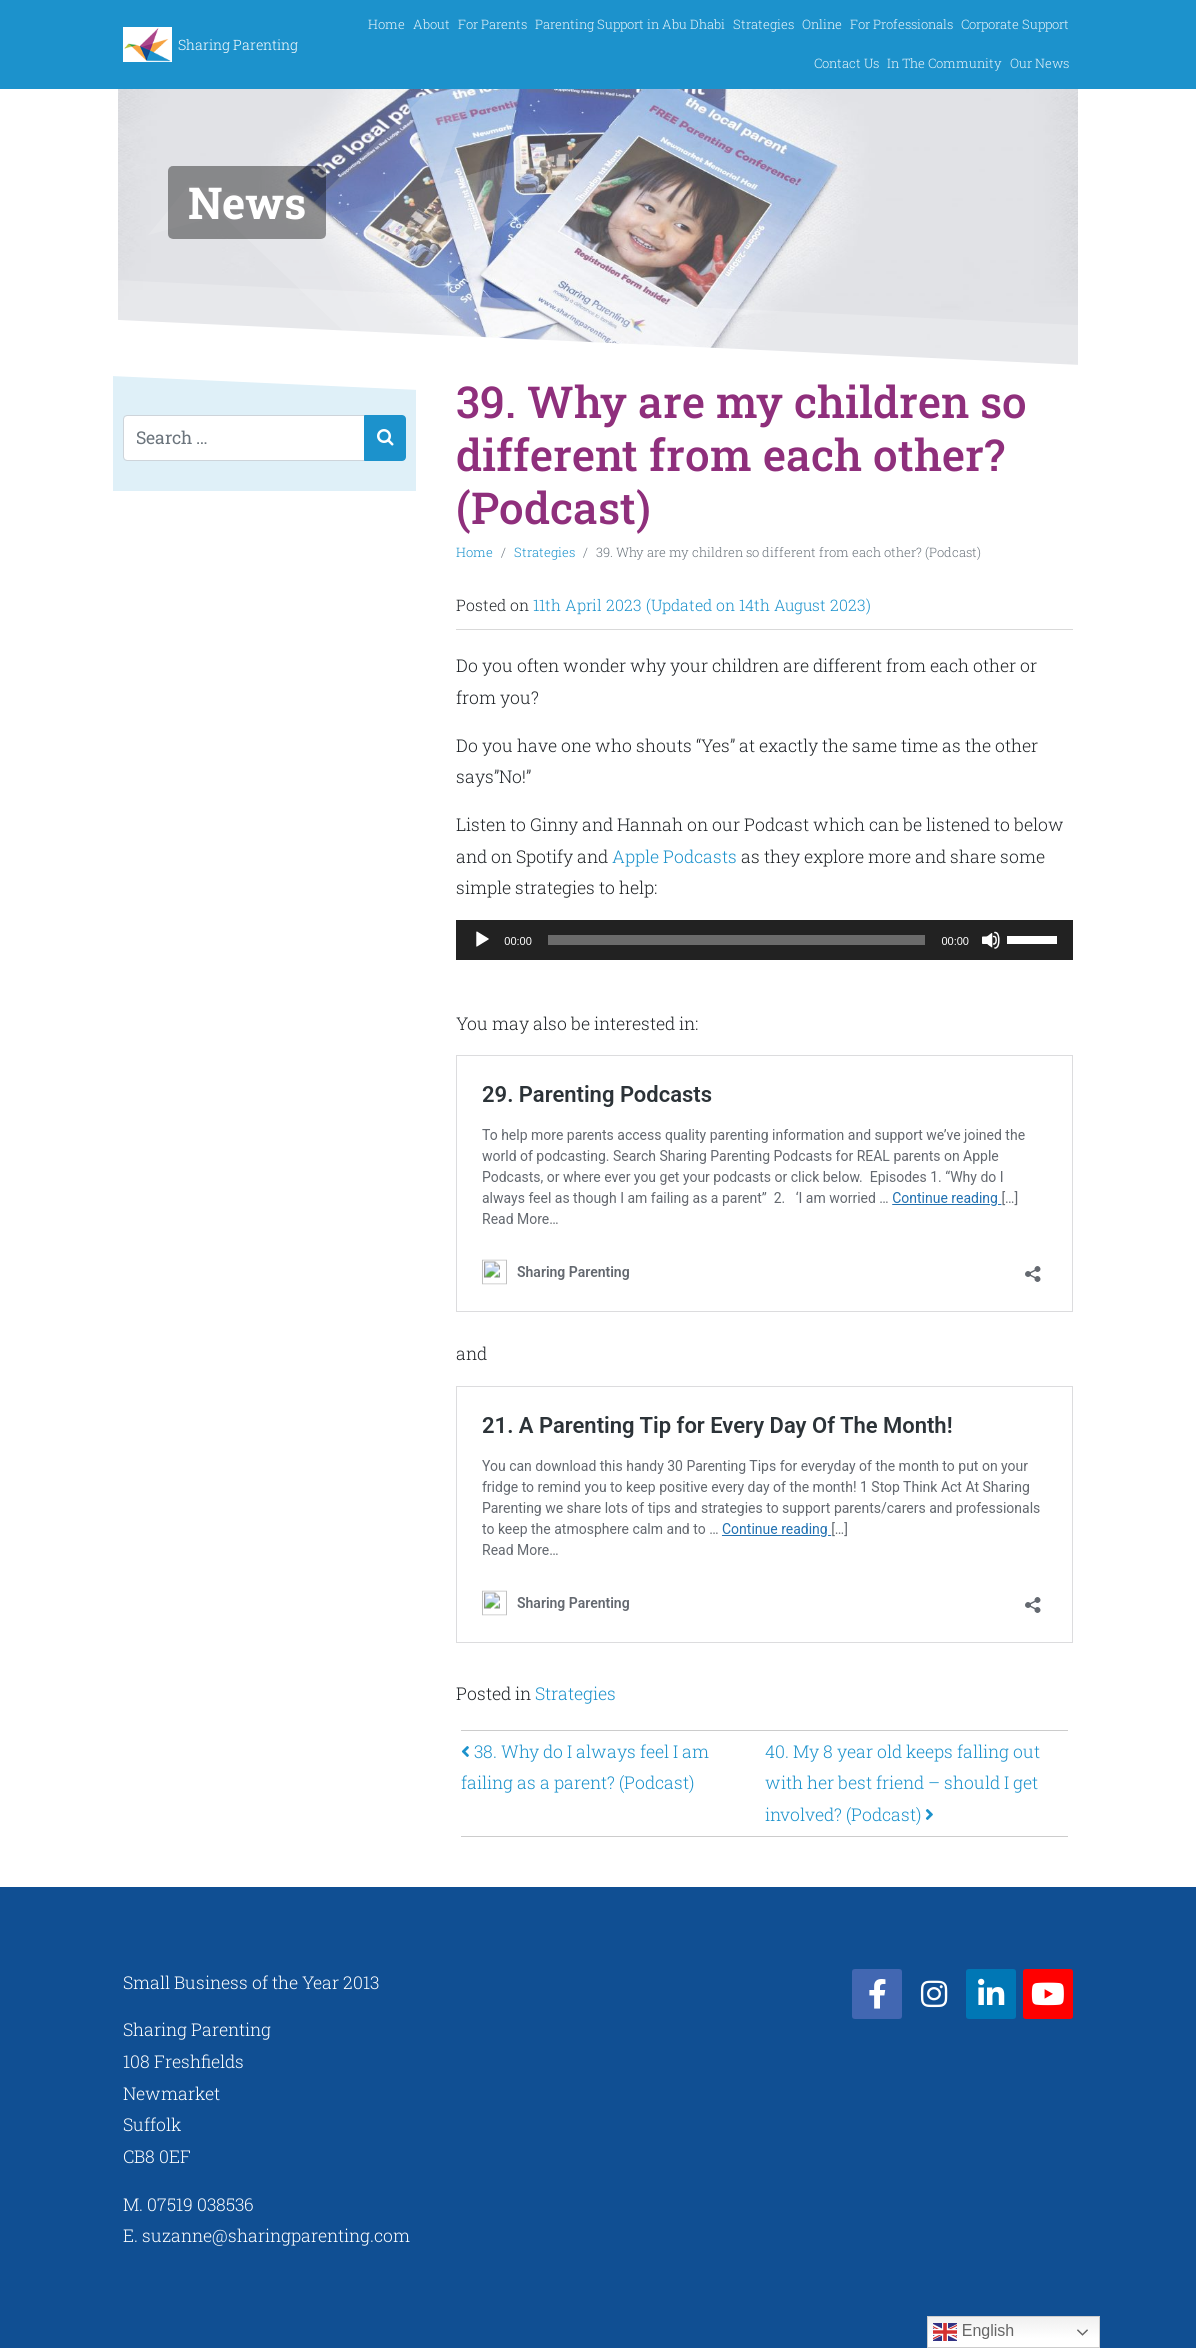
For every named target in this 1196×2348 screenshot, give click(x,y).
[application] (764, 940)
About (431, 24)
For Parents (492, 24)
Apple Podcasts (674, 856)
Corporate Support (1015, 24)
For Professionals (901, 24)
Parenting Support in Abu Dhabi (630, 24)
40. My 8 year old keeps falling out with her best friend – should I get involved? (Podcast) (902, 1783)
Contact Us (846, 63)
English (973, 2332)
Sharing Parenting (238, 44)
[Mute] (991, 940)
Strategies (763, 24)
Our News (1039, 63)
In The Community (944, 63)
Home (386, 24)
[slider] (737, 940)
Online (822, 24)
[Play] (482, 940)
